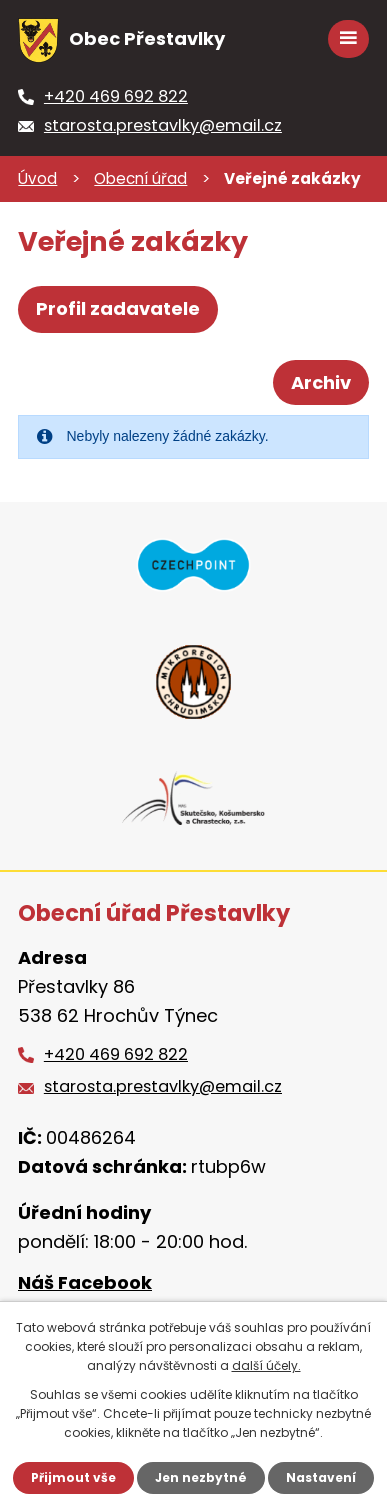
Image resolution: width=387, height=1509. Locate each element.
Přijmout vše (73, 1477)
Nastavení (321, 1477)
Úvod (37, 178)
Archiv (321, 382)
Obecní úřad (140, 178)
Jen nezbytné (201, 1477)
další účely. (266, 1365)
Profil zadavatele (118, 308)
